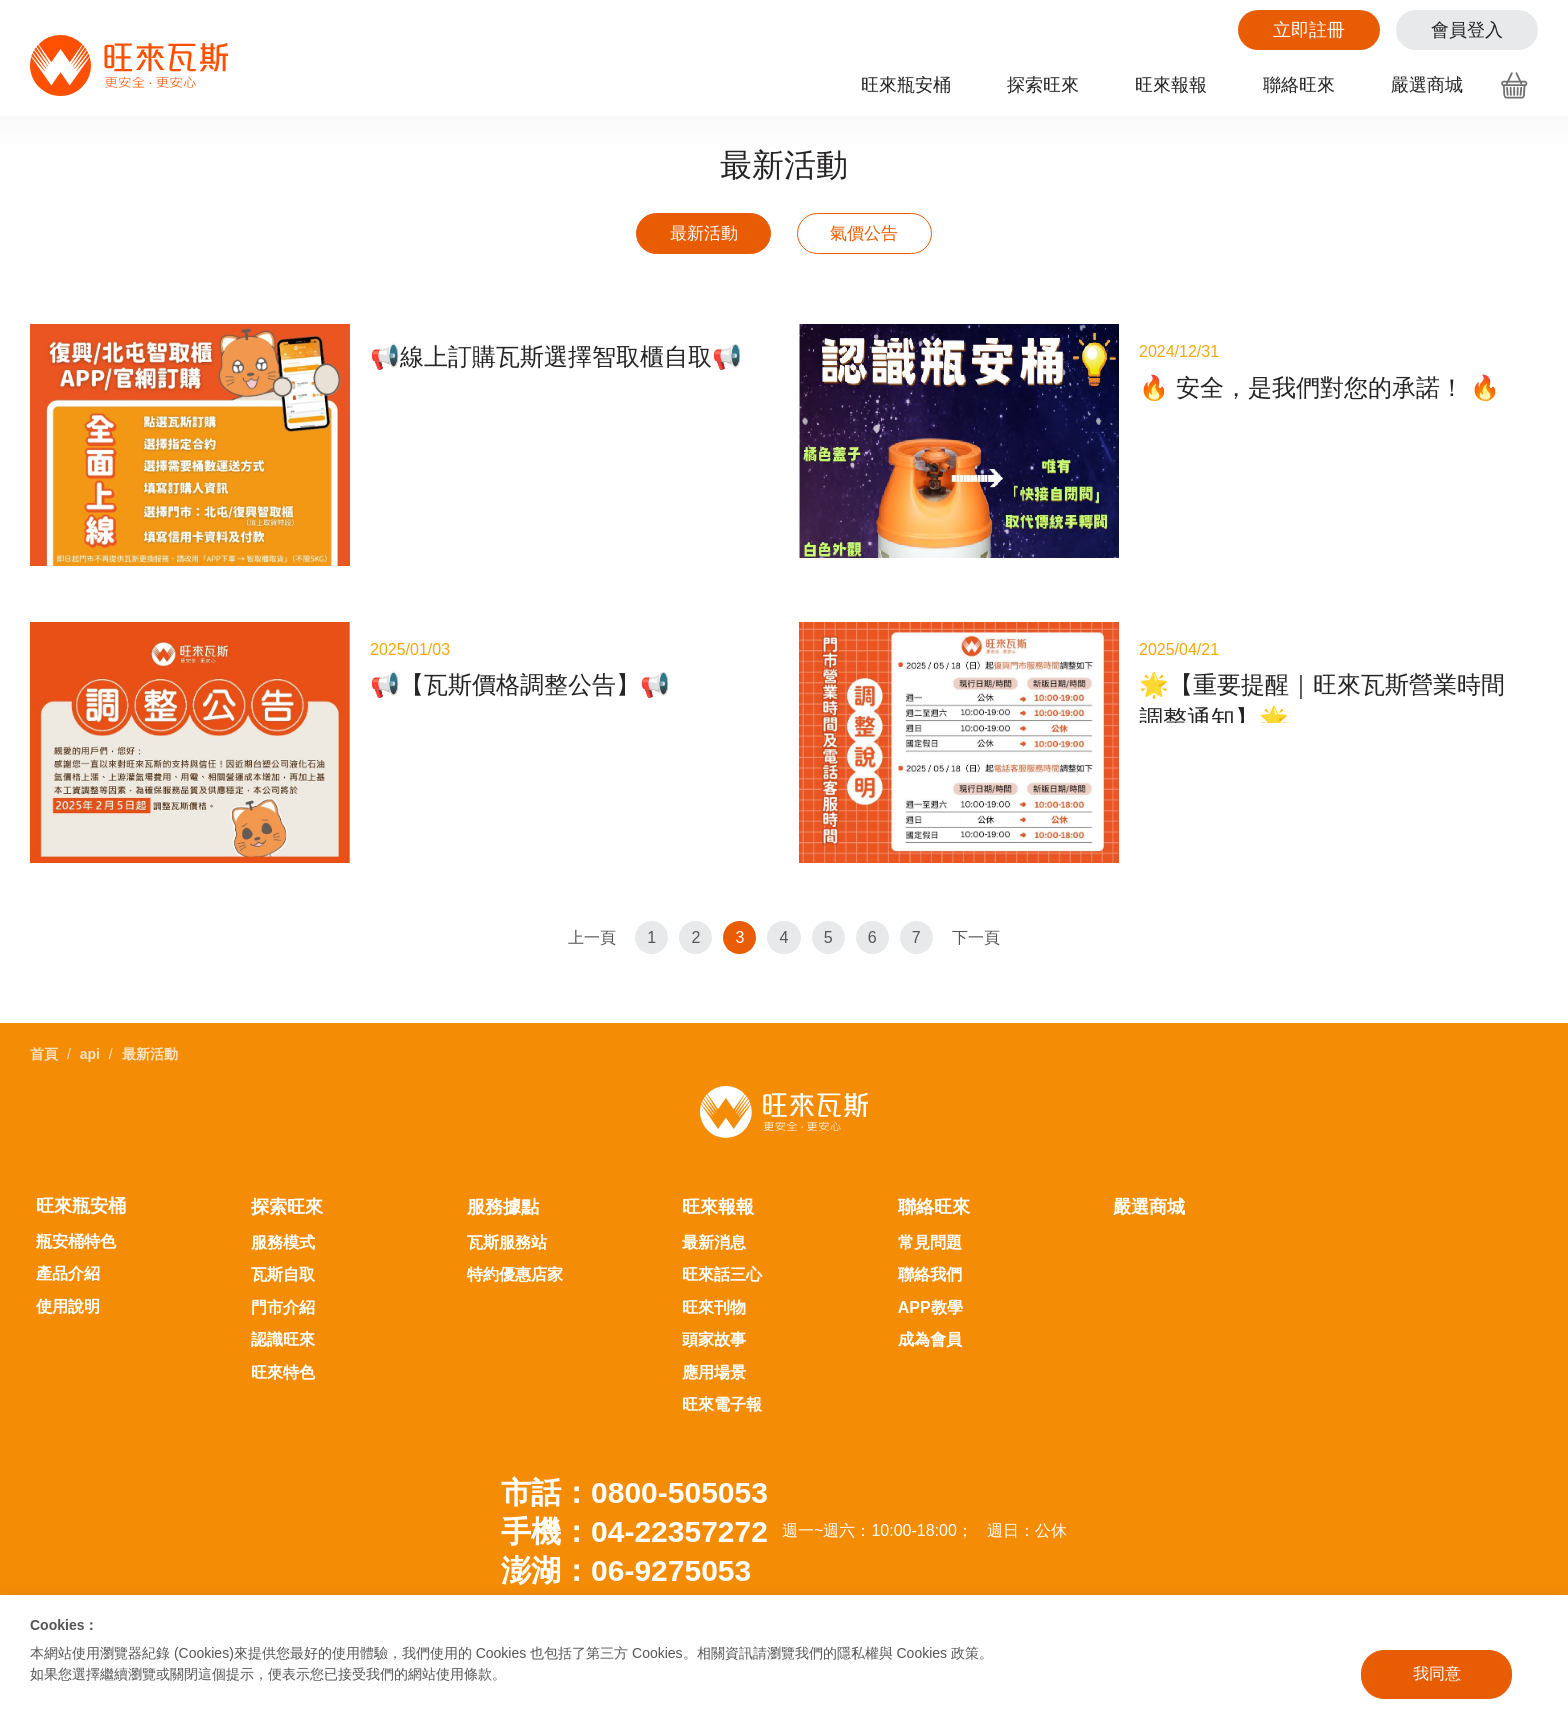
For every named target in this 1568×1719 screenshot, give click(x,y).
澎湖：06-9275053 (626, 1541)
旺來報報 (1171, 85)
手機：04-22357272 (634, 1502)
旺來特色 (283, 1343)
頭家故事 (714, 1310)
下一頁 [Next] (986, 945)
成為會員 (930, 1310)
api (90, 1025)
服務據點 (503, 1178)
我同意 (1437, 1673)
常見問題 (930, 1213)
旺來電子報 (722, 1375)
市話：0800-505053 (634, 1463)
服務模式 (283, 1213)
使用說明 (68, 1277)
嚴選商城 (1427, 85)
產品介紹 (68, 1244)
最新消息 (714, 1213)
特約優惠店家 (515, 1245)
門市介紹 (283, 1278)
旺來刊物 (714, 1278)
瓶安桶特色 (76, 1212)
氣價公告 (884, 237)
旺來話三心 (722, 1245)
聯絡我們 (930, 1245)
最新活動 (684, 237)
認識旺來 (283, 1310)
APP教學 (930, 1278)
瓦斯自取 (283, 1245)
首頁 (44, 1025)
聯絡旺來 (1299, 85)
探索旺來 (1043, 85)
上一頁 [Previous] (582, 945)
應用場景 (714, 1343)
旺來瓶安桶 (906, 85)
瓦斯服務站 (507, 1213)
